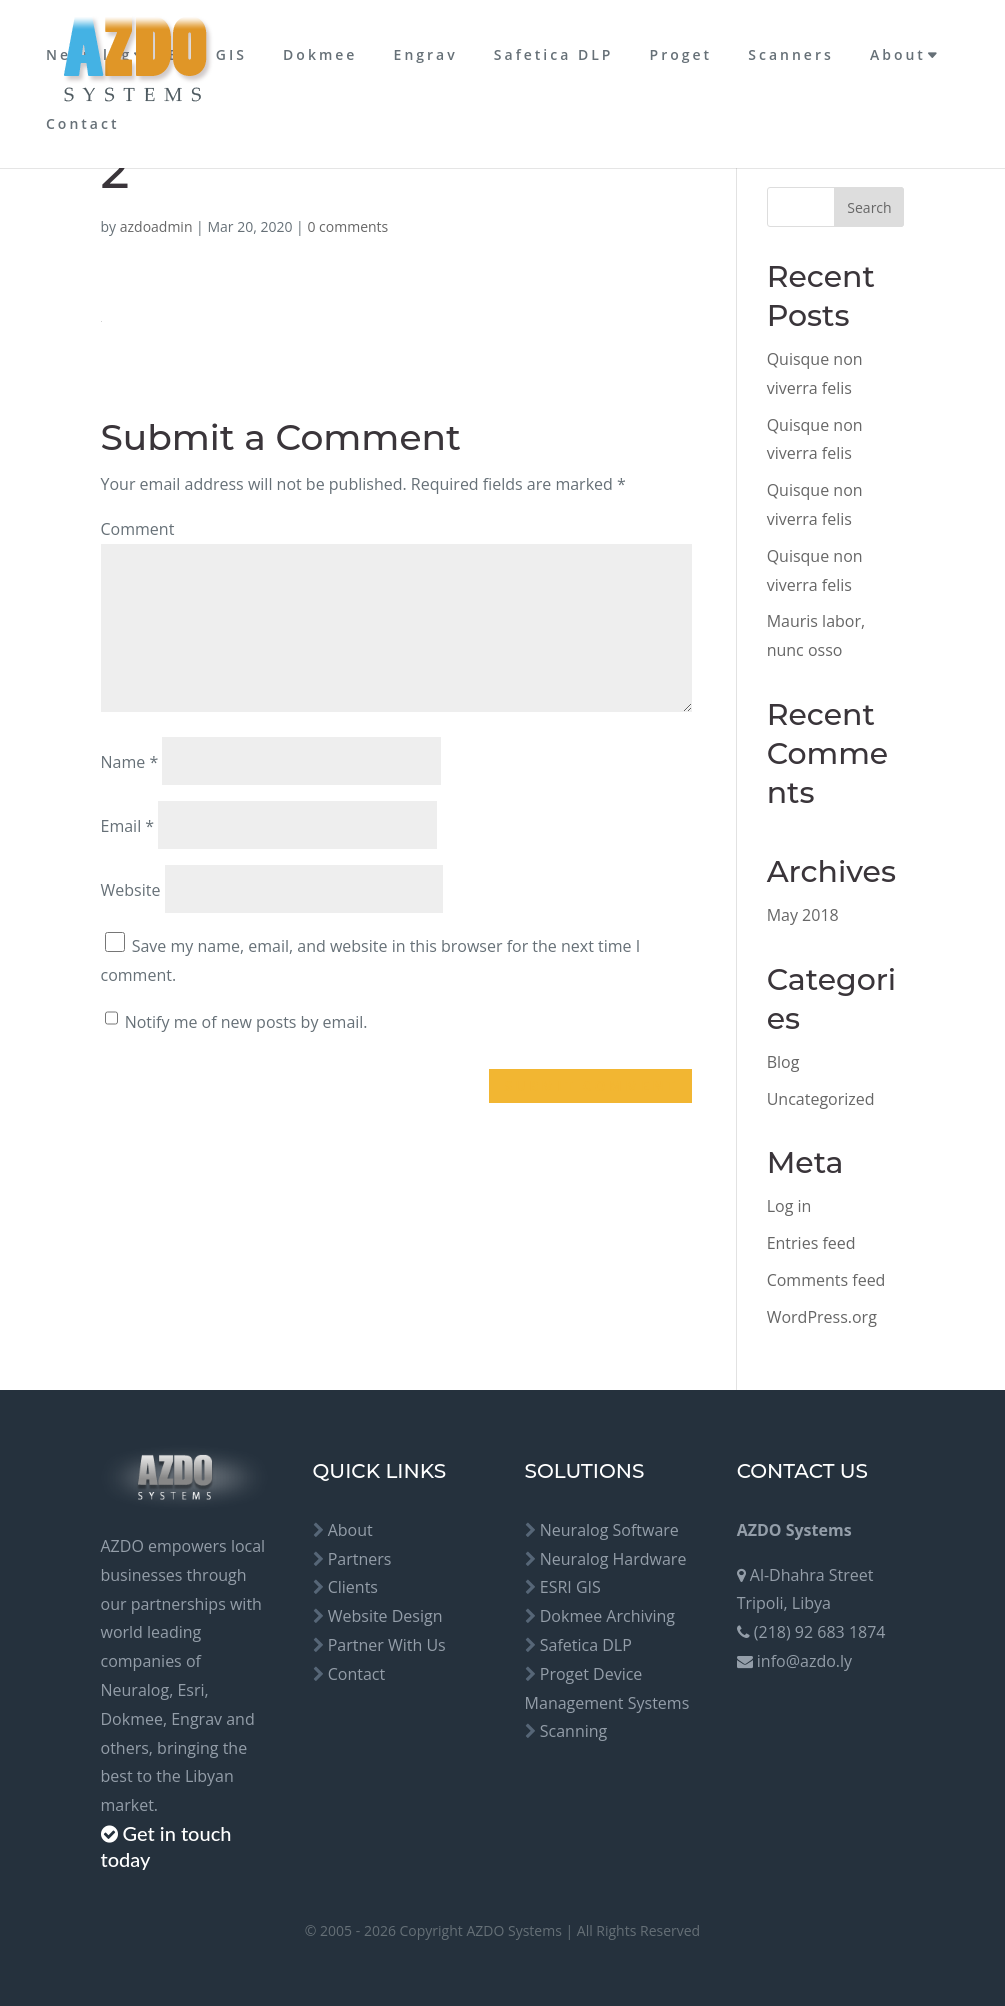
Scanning (574, 1731)
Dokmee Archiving (607, 1616)
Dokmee (320, 54)
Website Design (385, 1616)
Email (128, 826)
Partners (360, 1559)
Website (131, 890)
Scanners (790, 54)
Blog (783, 1062)
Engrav (426, 54)
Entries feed (811, 1243)
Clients (353, 1587)
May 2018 (803, 915)
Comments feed (826, 1280)
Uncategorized (821, 1099)
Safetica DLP (554, 54)
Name (130, 762)
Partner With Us (387, 1645)
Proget (681, 54)
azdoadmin (156, 226)
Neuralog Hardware (613, 1559)
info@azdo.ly (804, 1661)
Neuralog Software (609, 1530)
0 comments (347, 226)
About (898, 54)
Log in (789, 1206)
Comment (138, 529)
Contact (82, 123)
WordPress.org (822, 1317)
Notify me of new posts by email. (246, 1022)
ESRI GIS (207, 54)
